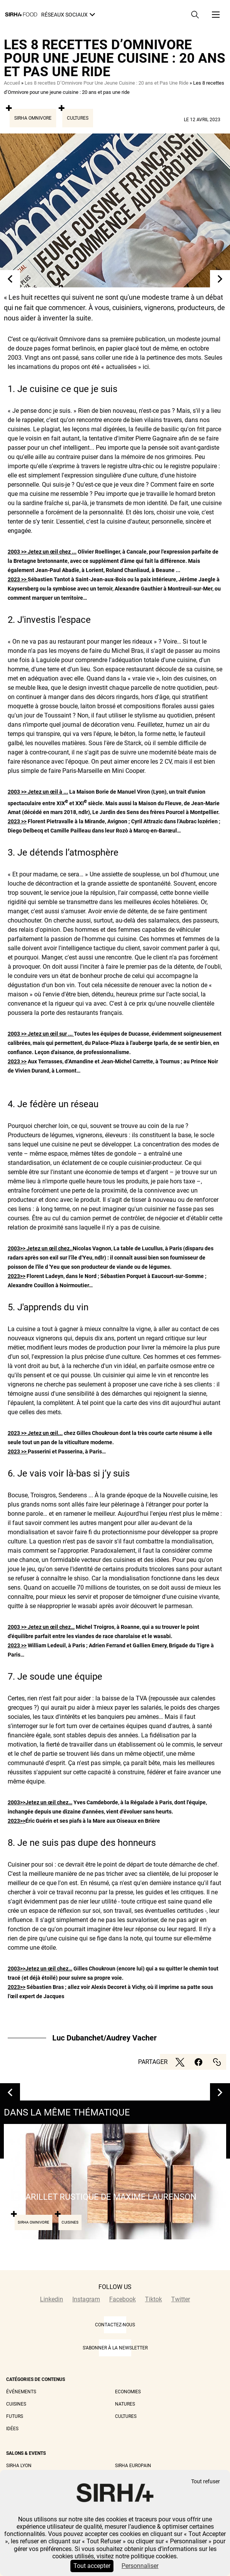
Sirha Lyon (19, 2465)
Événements (21, 2391)
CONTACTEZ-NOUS (115, 2324)
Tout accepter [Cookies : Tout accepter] (91, 2565)
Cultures (77, 118)
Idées (12, 2428)
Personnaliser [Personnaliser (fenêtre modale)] (140, 2565)
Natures (125, 2404)
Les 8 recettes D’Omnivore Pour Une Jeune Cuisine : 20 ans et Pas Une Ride (106, 83)
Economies (128, 2391)
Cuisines (16, 2404)
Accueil (12, 83)
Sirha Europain (133, 2465)
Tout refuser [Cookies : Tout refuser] (205, 2481)
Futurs (14, 2416)
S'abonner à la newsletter (115, 2348)
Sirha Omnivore (33, 118)
